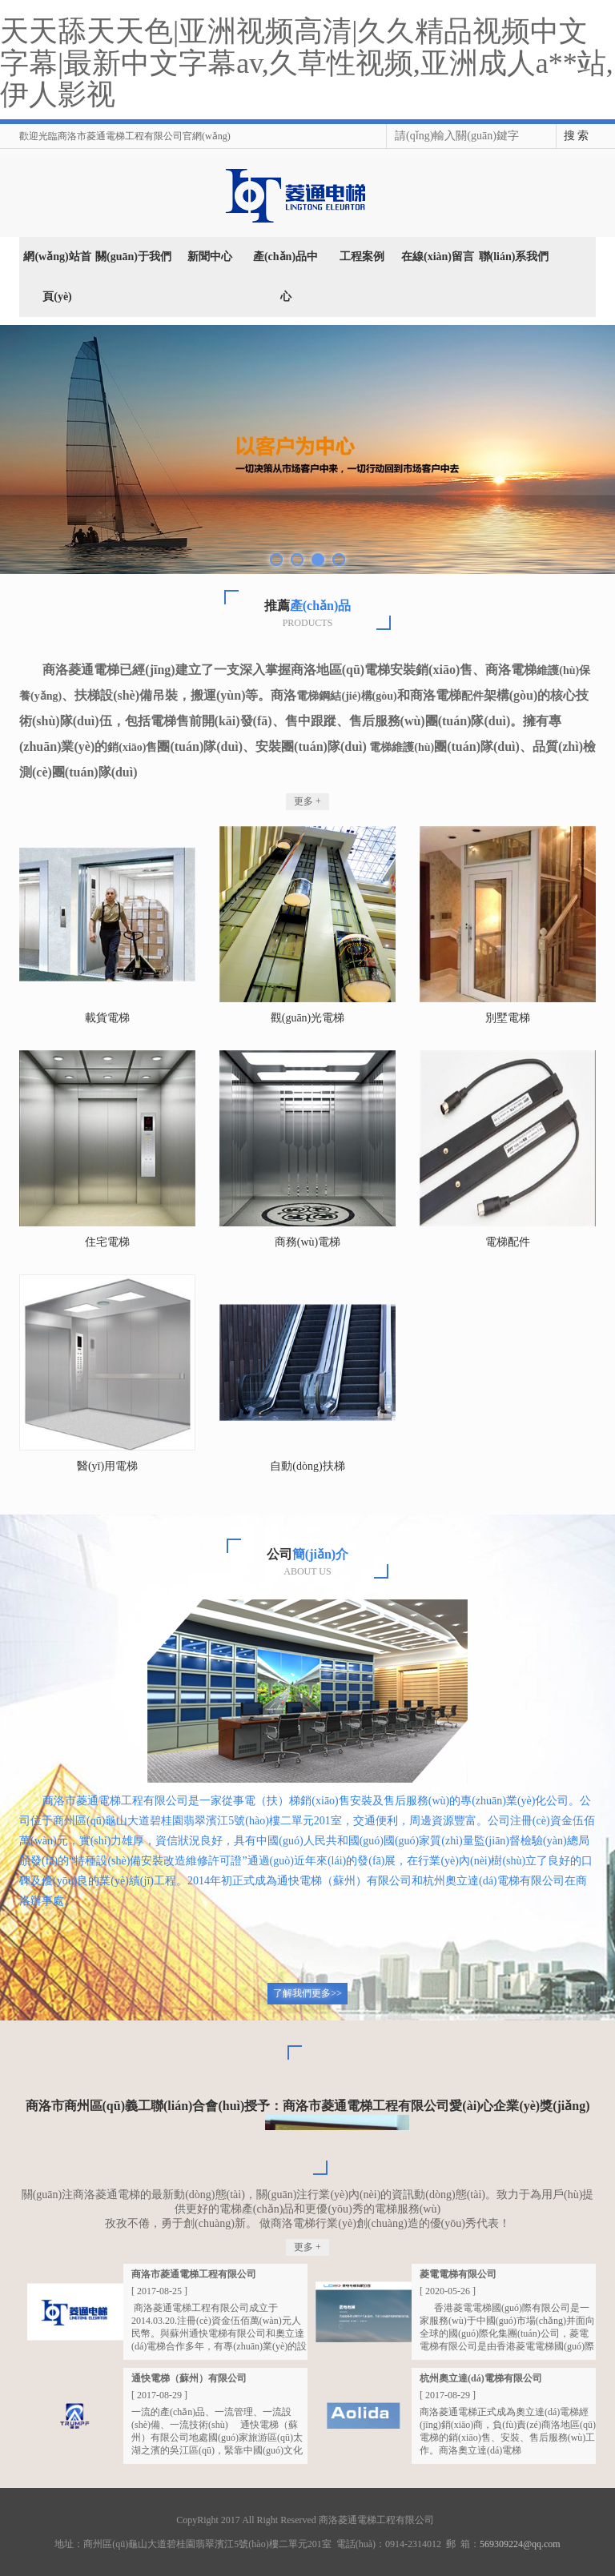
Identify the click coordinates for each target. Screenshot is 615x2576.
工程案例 (362, 257)
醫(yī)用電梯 (107, 1466)
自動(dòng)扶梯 (307, 1466)
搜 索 (576, 136)
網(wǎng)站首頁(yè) (56, 277)
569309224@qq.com (520, 2544)
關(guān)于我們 (133, 257)
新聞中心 (209, 257)
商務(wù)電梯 (307, 1242)
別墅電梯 (507, 1018)
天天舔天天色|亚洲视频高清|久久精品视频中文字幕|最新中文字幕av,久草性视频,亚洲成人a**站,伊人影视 (306, 62)
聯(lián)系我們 (514, 257)
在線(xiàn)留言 (437, 257)
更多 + (307, 801)
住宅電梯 (107, 1242)
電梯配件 (507, 1242)
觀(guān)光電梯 (308, 1018)
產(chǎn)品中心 (285, 277)
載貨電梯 (107, 1018)
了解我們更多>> (307, 1993)
